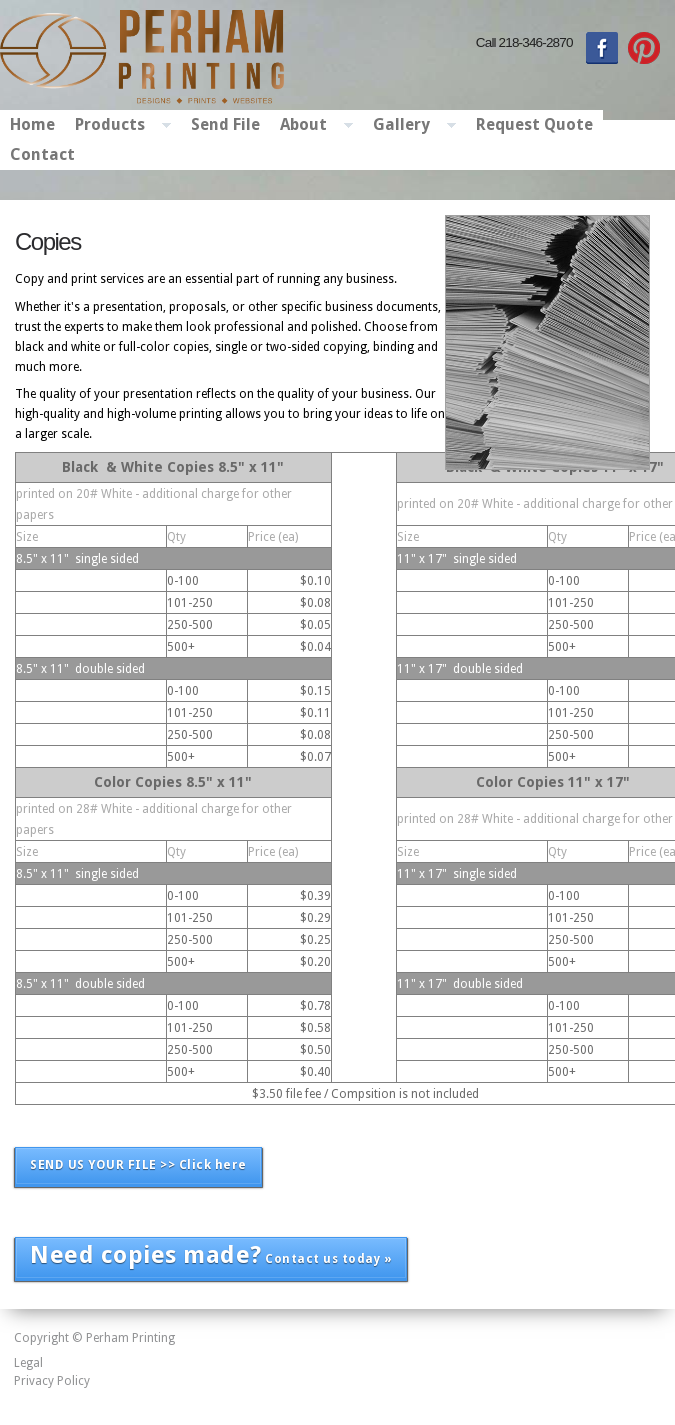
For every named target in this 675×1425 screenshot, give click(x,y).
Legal (28, 1363)
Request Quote (534, 124)
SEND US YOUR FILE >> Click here (138, 1165)
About (311, 126)
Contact (42, 154)
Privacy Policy (52, 1381)
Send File (225, 124)
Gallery (409, 126)
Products (118, 126)
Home (32, 124)
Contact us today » (211, 1255)
